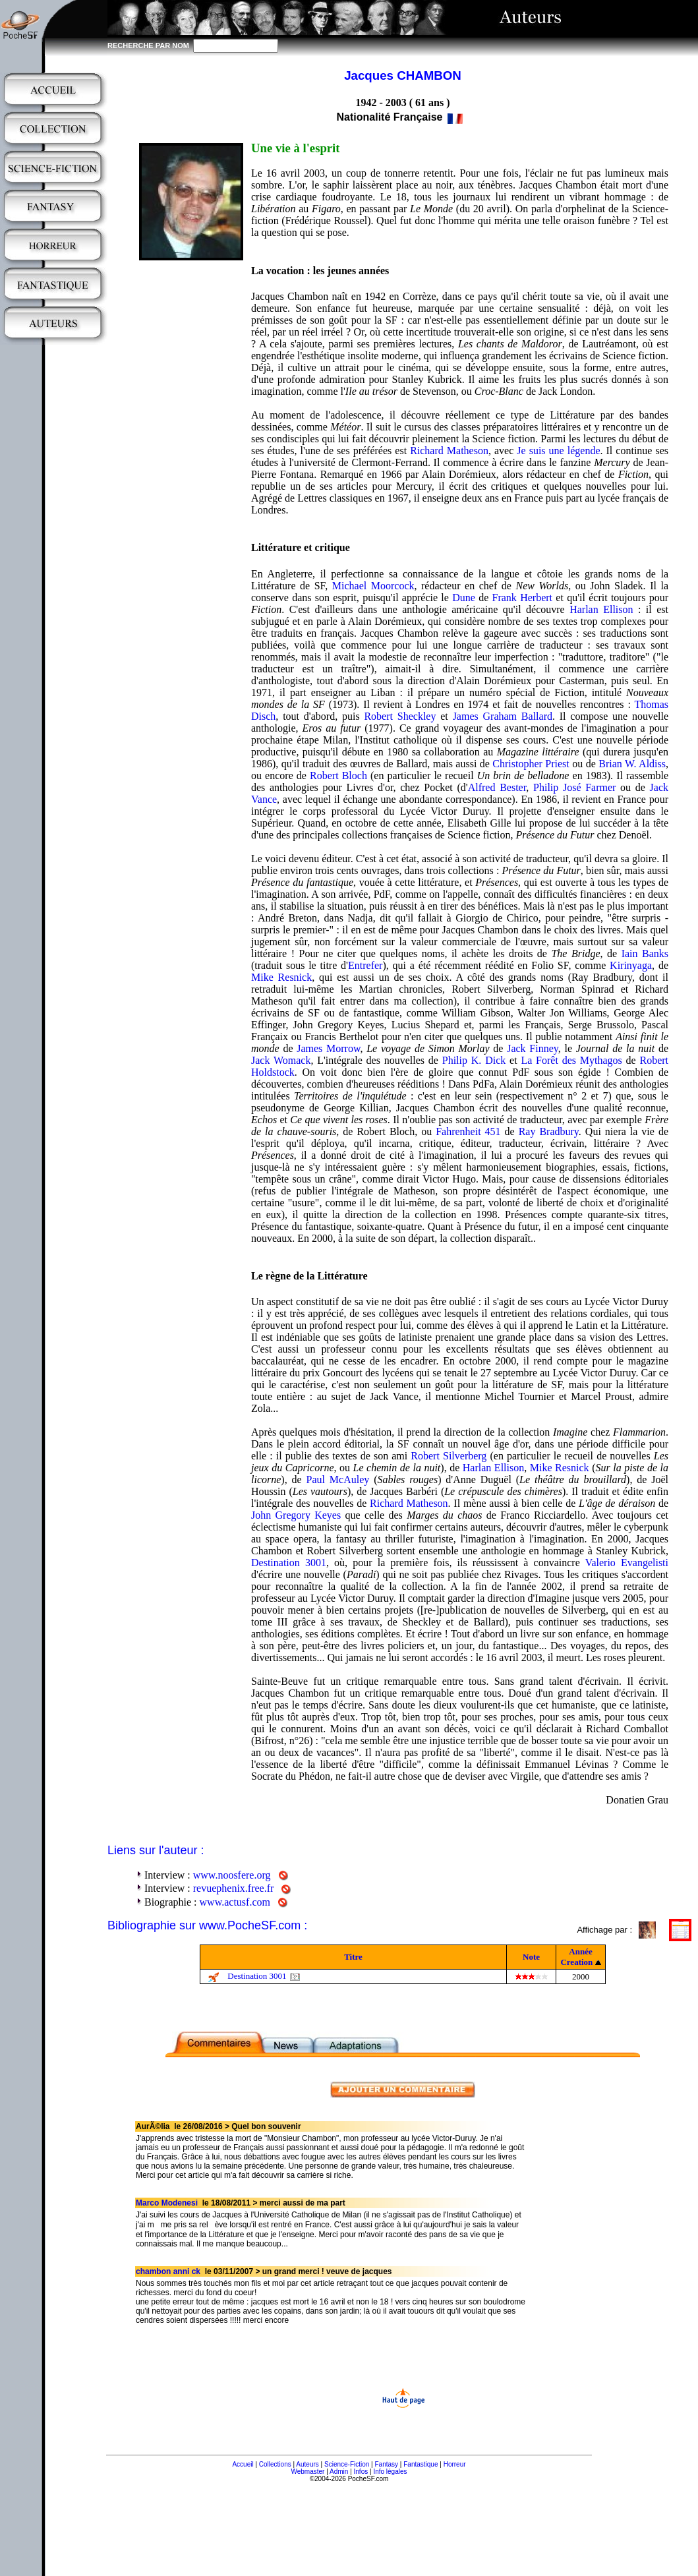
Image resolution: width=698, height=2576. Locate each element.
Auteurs (307, 2464)
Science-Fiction (346, 2464)
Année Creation (576, 1957)
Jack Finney (532, 1048)
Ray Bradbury (549, 1131)
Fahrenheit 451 (468, 1131)
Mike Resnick (281, 977)
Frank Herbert (522, 597)
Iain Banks (645, 953)
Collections (275, 2464)
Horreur (455, 2464)
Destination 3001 (288, 1562)
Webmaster (307, 2471)
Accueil (242, 2464)
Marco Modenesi (167, 2203)
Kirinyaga (631, 965)
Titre (353, 1957)
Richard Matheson (449, 450)
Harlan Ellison (601, 609)
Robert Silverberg (448, 1455)
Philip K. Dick (474, 1060)
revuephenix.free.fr (233, 1888)
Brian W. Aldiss (632, 763)
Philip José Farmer (574, 787)
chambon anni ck (168, 2271)
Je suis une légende (558, 450)
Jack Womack (280, 1060)
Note (531, 1957)
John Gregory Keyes (296, 1515)
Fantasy (387, 2464)
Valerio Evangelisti (626, 1562)
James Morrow (328, 1048)
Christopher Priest (530, 763)
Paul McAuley (338, 1479)
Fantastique (420, 2464)
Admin (339, 2471)
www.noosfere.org (232, 1875)
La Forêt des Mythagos (571, 1060)
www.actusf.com (235, 1902)
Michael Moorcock (373, 585)
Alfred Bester (497, 787)
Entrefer (365, 965)
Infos (361, 2471)
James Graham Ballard (502, 716)
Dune (463, 597)
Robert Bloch (338, 775)
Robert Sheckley (400, 716)
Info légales (390, 2471)
